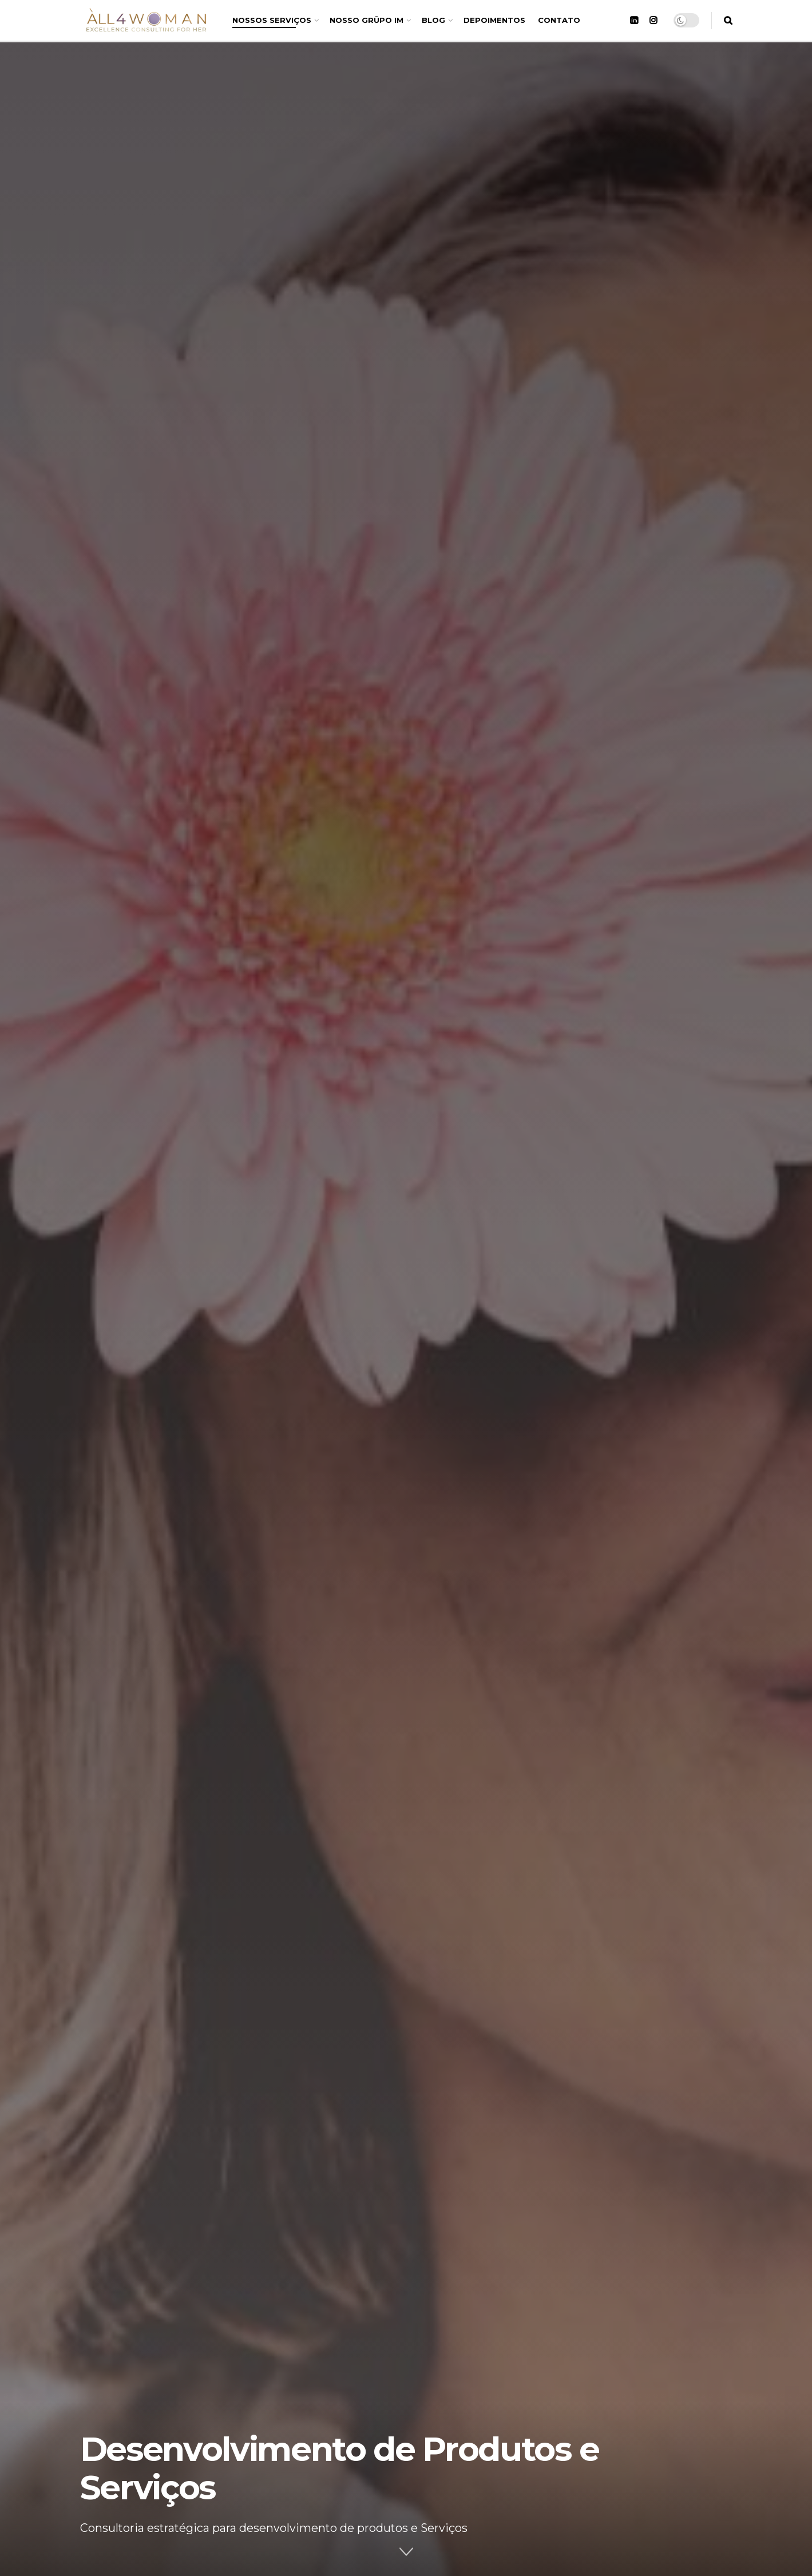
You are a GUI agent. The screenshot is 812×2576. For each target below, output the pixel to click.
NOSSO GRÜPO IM (366, 20)
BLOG (433, 20)
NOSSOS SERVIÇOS (271, 20)
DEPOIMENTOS (494, 20)
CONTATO (559, 20)
